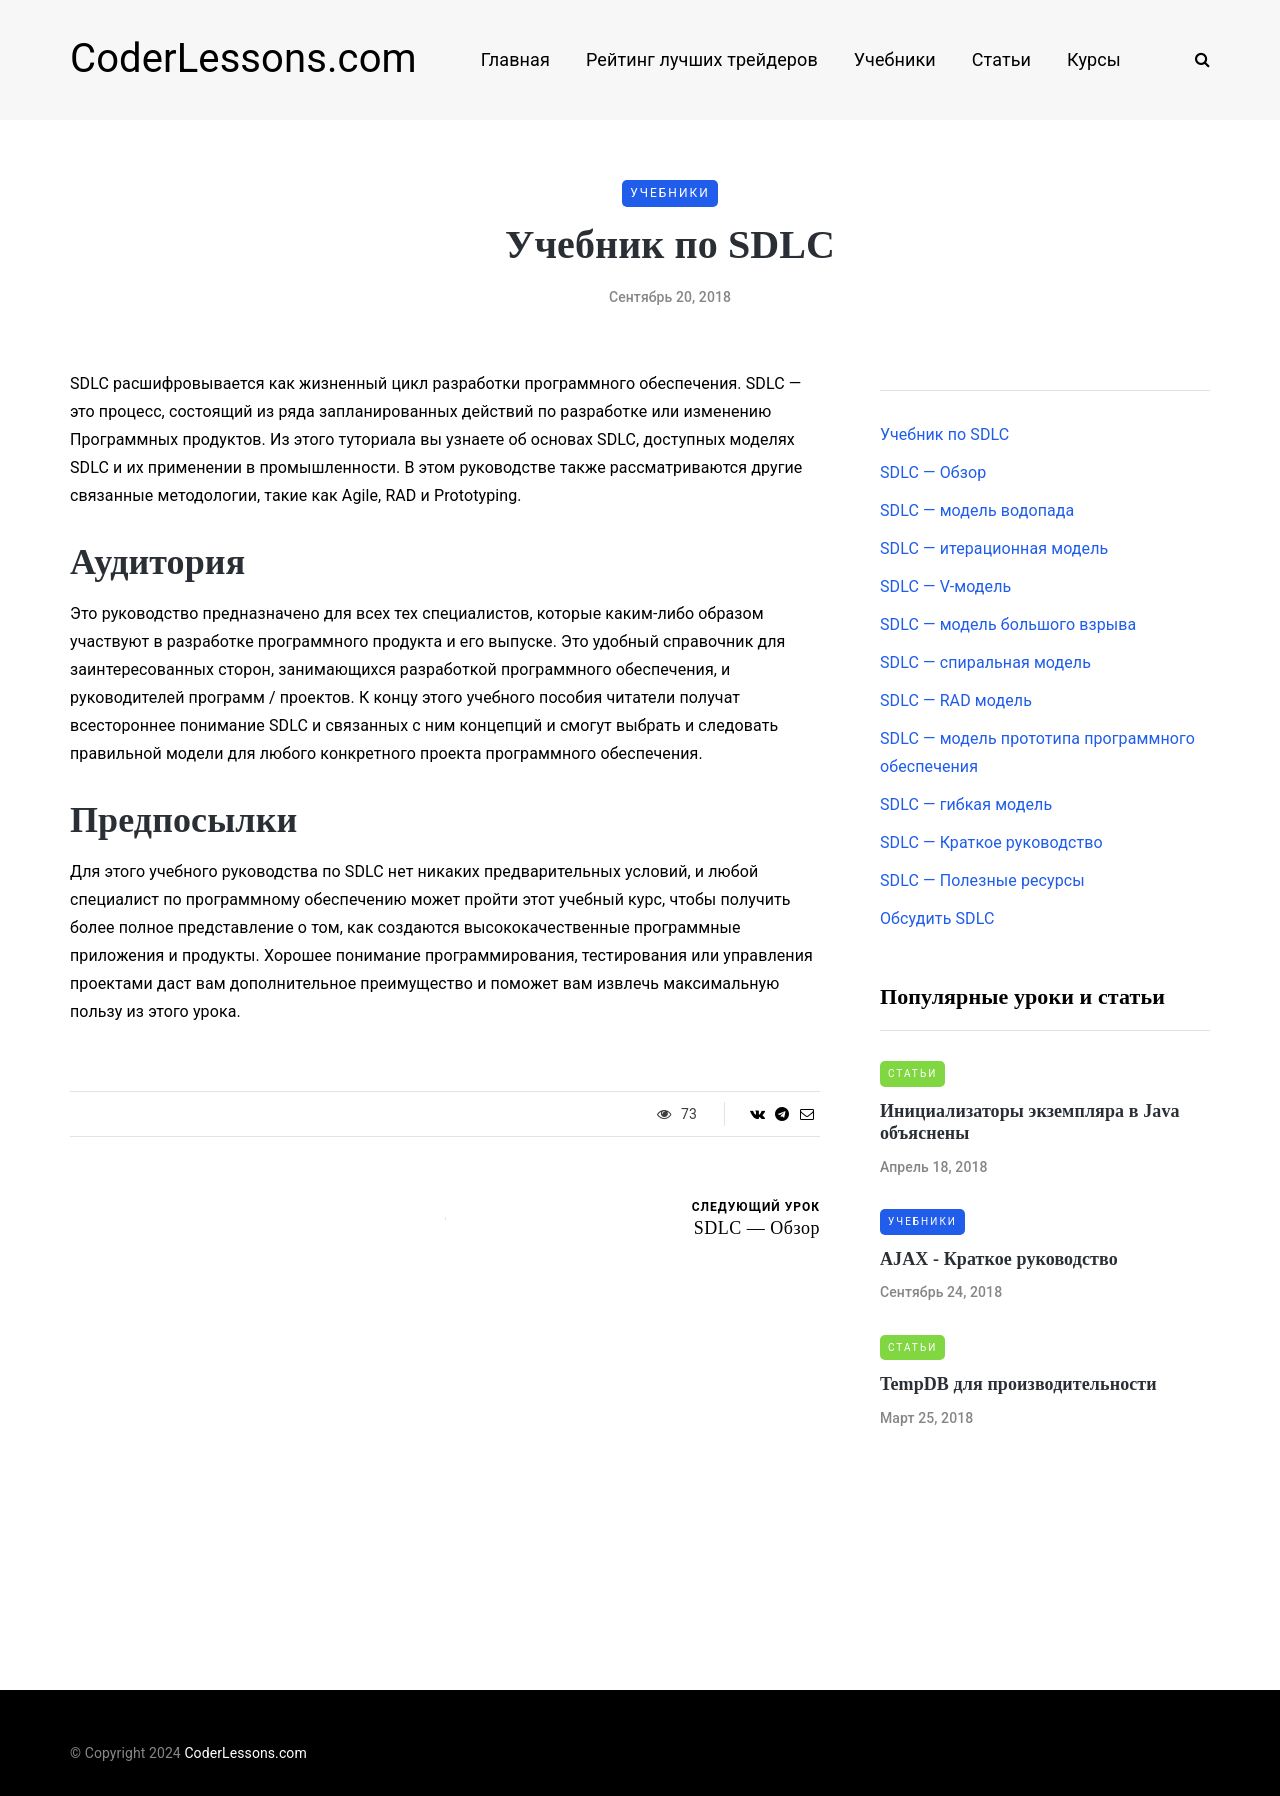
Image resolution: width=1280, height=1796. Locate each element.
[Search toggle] (1195, 59)
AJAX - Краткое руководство (999, 1259)
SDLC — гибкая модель (966, 804)
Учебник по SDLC (944, 434)
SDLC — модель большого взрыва (1008, 624)
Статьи (1001, 59)
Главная (515, 59)
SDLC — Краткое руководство (991, 842)
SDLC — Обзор (933, 472)
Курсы (1094, 59)
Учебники (895, 59)
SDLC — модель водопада (977, 510)
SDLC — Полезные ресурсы (982, 880)
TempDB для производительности (1018, 1384)
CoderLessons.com (243, 58)
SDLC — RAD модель (956, 700)
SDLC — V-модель (945, 586)
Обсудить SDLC (937, 918)
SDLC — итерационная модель (994, 548)
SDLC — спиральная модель (985, 662)
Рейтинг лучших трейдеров (702, 59)
